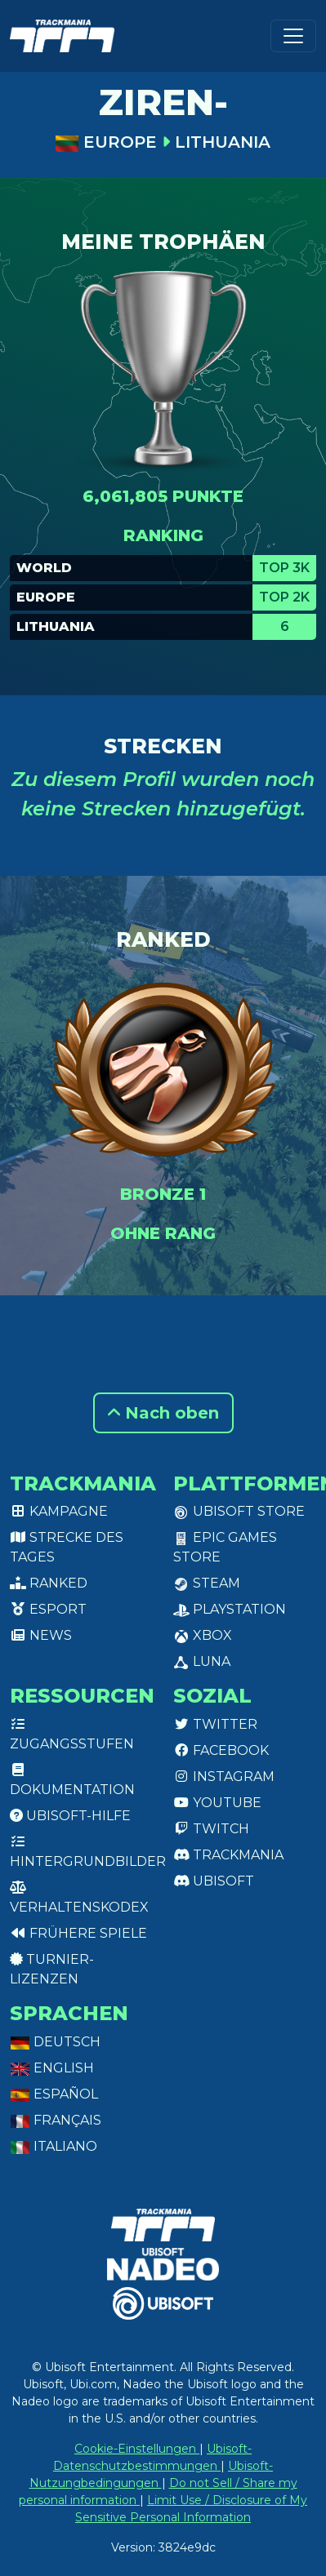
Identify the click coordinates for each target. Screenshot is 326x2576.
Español (54, 2094)
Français (55, 2120)
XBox (202, 1635)
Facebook (221, 1750)
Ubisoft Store (239, 1511)
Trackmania (228, 1855)
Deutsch (55, 2042)
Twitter (215, 1724)
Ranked (48, 1583)
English (52, 2068)
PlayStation (229, 1609)
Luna (201, 1661)
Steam (206, 1583)
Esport (48, 1609)
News (41, 1635)
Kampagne (59, 1511)
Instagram (224, 1776)
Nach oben (163, 1413)
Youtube (217, 1802)
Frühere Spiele (78, 1933)
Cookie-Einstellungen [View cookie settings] (136, 2448)
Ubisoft (213, 1881)
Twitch (211, 1829)
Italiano (53, 2146)
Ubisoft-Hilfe (70, 1815)
